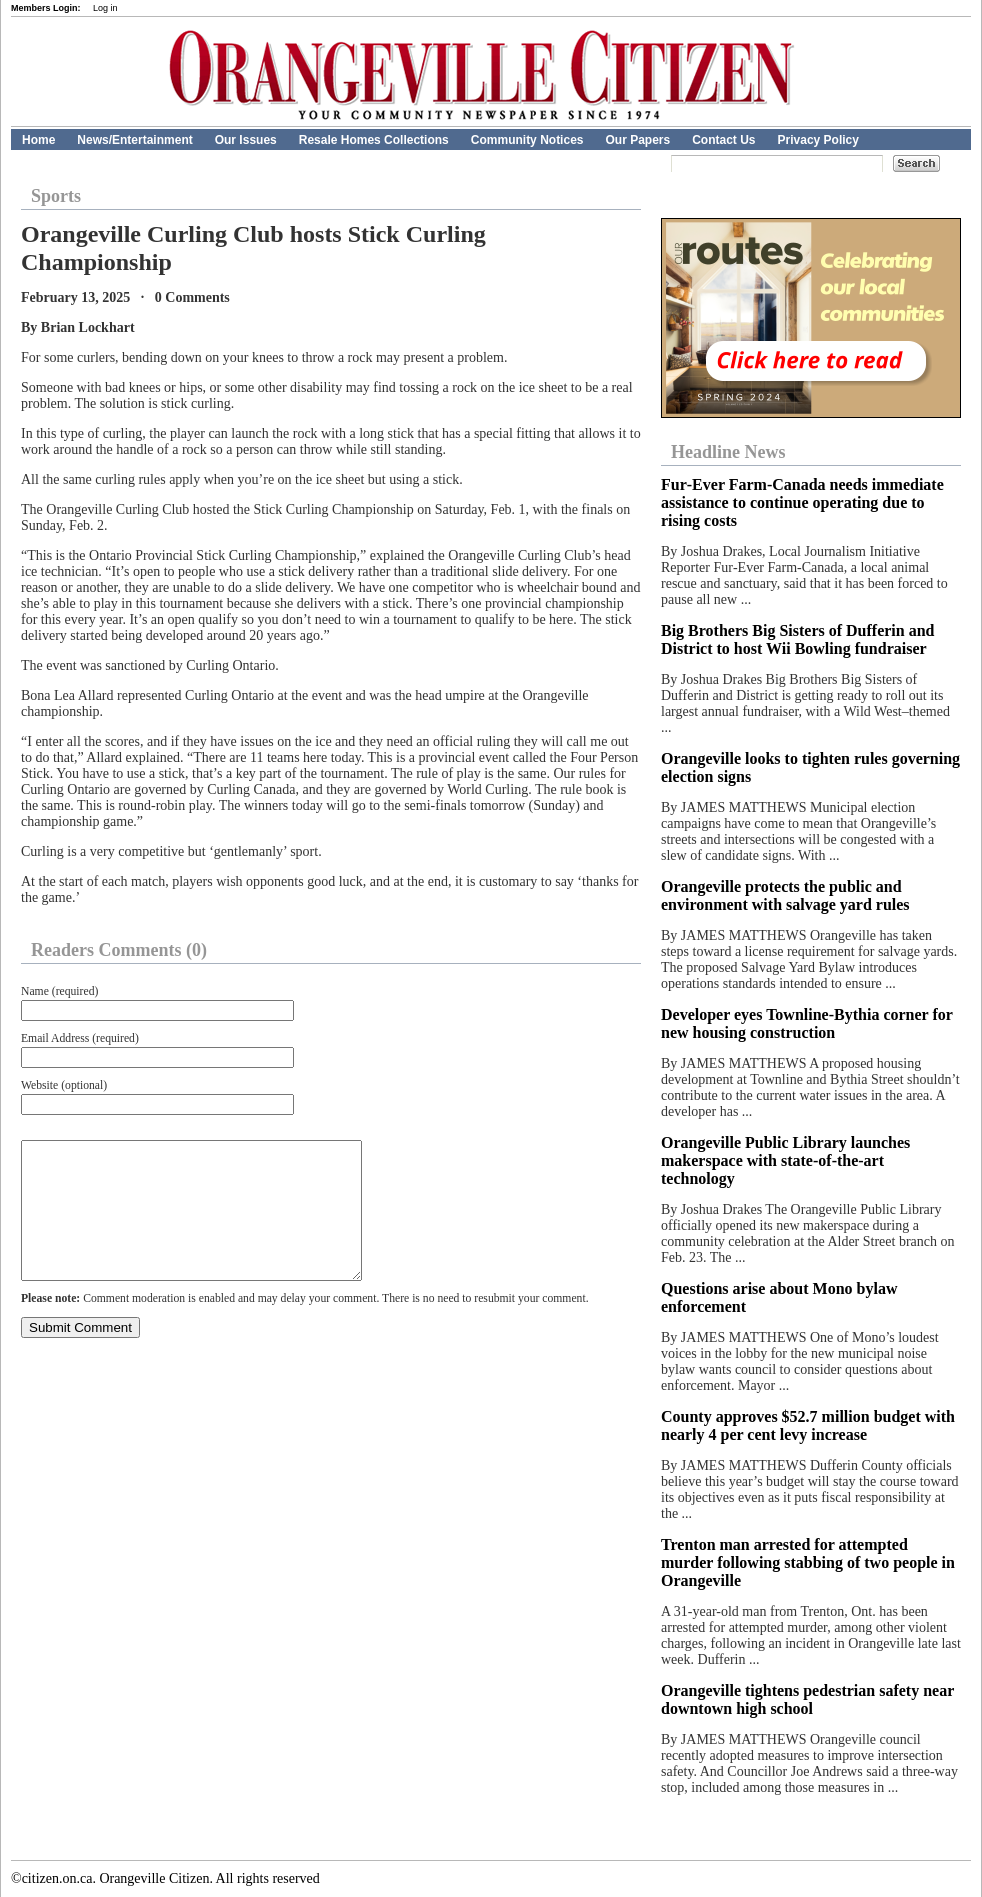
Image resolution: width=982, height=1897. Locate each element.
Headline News (728, 452)
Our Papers (637, 140)
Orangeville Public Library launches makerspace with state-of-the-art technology (785, 1160)
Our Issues (246, 140)
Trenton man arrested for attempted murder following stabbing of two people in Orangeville (808, 1562)
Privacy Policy (818, 140)
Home (38, 140)
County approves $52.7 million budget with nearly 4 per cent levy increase (808, 1425)
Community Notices (527, 140)
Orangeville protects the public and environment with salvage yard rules (785, 895)
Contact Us (723, 140)
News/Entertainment (134, 140)
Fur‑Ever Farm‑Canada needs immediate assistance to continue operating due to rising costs (802, 502)
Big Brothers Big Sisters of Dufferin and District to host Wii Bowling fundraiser (797, 639)
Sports (56, 196)
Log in (105, 8)
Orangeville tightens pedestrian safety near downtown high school (807, 1699)
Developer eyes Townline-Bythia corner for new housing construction (807, 1023)
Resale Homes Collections (374, 140)
